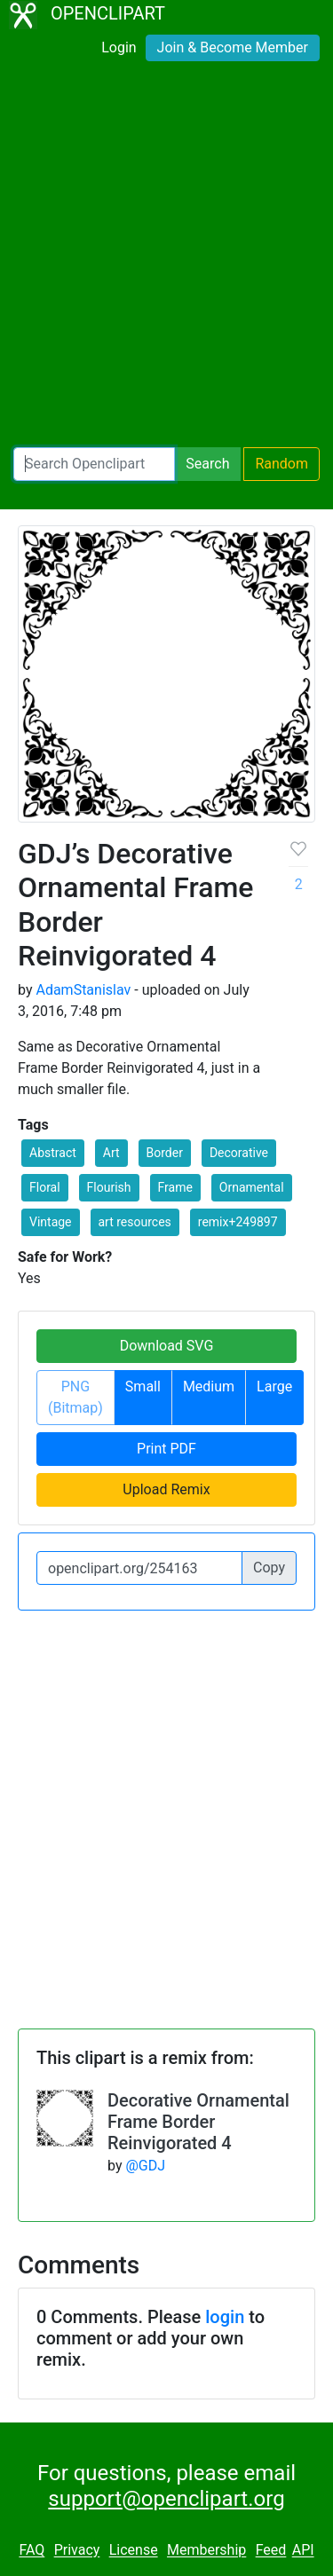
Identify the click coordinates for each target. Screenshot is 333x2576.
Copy (269, 1567)
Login (118, 47)
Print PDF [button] (166, 1448)
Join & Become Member (232, 47)
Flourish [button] (109, 1187)
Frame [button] (175, 1187)
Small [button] (143, 1386)
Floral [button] (44, 1187)
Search (207, 463)
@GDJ (145, 2165)
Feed (271, 2550)
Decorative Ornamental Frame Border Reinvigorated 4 (198, 2122)
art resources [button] (135, 1222)
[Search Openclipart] (94, 464)
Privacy (77, 2550)
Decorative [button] (239, 1153)
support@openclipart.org (166, 2498)
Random (281, 463)
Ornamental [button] (251, 1187)
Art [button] (111, 1153)
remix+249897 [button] (238, 1222)
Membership (206, 2550)
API (303, 2550)
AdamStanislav (83, 989)
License (133, 2550)
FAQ (31, 2550)
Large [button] (274, 1386)
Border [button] (165, 1153)
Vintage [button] (50, 1222)
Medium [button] (208, 1386)
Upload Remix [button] (166, 1489)
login (224, 2317)
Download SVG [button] (167, 1345)
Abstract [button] (52, 1153)
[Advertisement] (166, 257)
